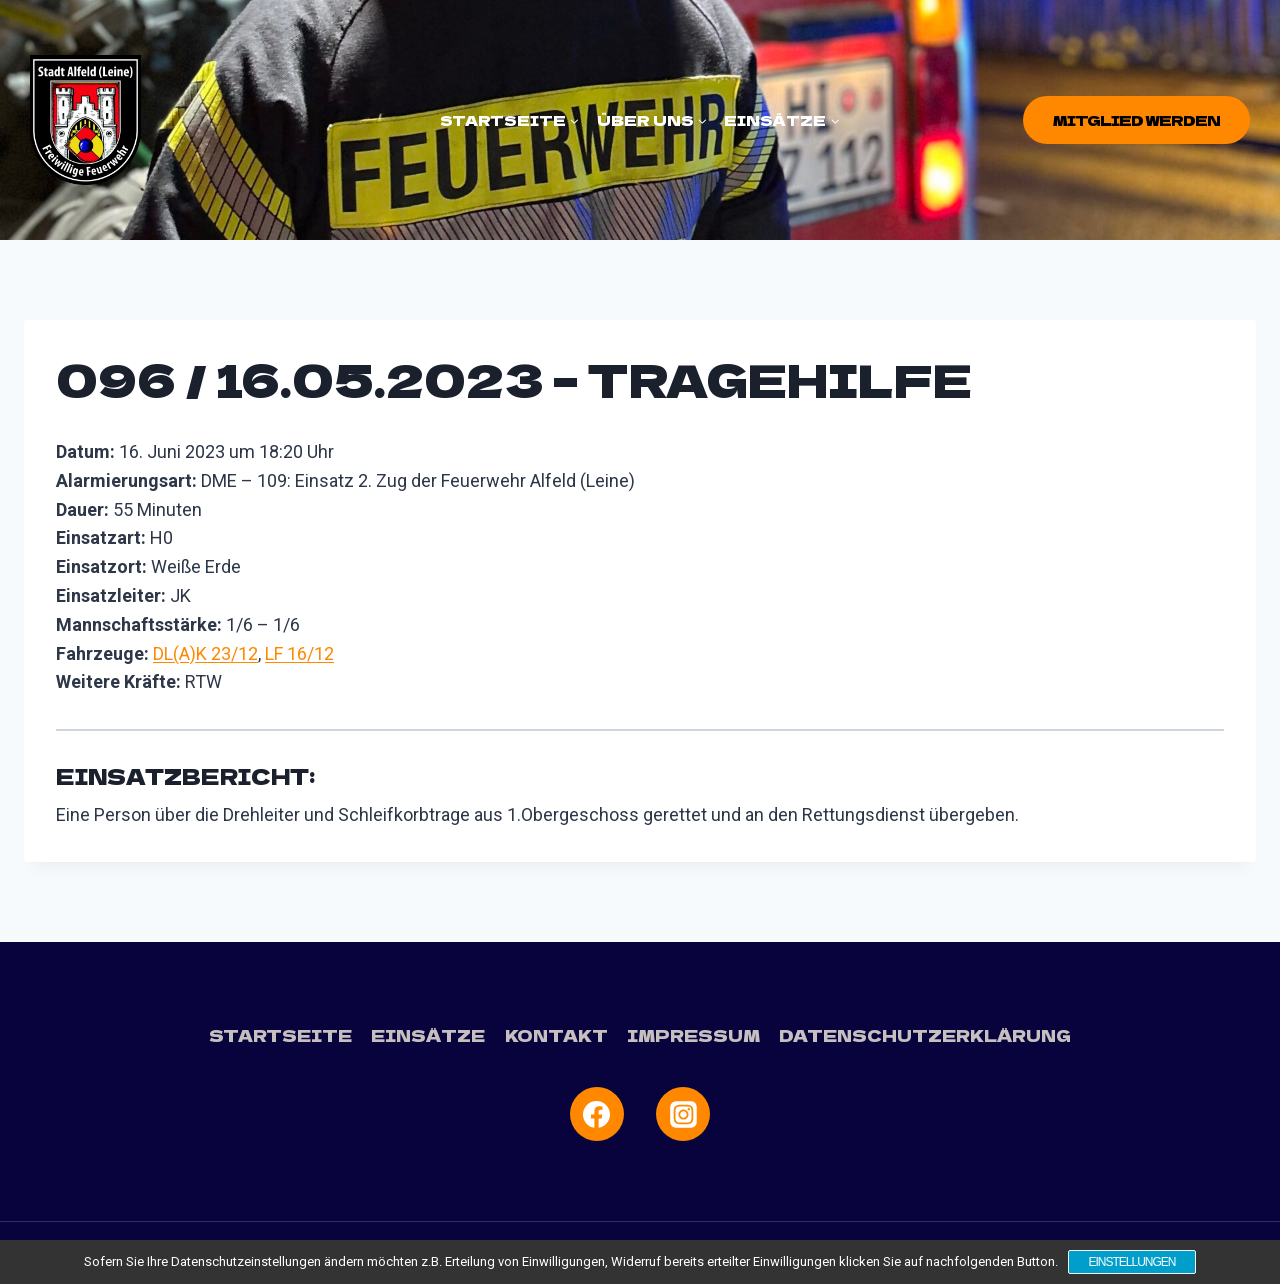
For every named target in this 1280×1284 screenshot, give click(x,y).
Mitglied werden (1136, 120)
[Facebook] (597, 1114)
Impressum (693, 1035)
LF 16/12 (299, 653)
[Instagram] (683, 1114)
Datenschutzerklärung (925, 1035)
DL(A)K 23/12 (205, 653)
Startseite (280, 1035)
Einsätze (428, 1035)
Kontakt (556, 1035)
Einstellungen (1131, 1262)
